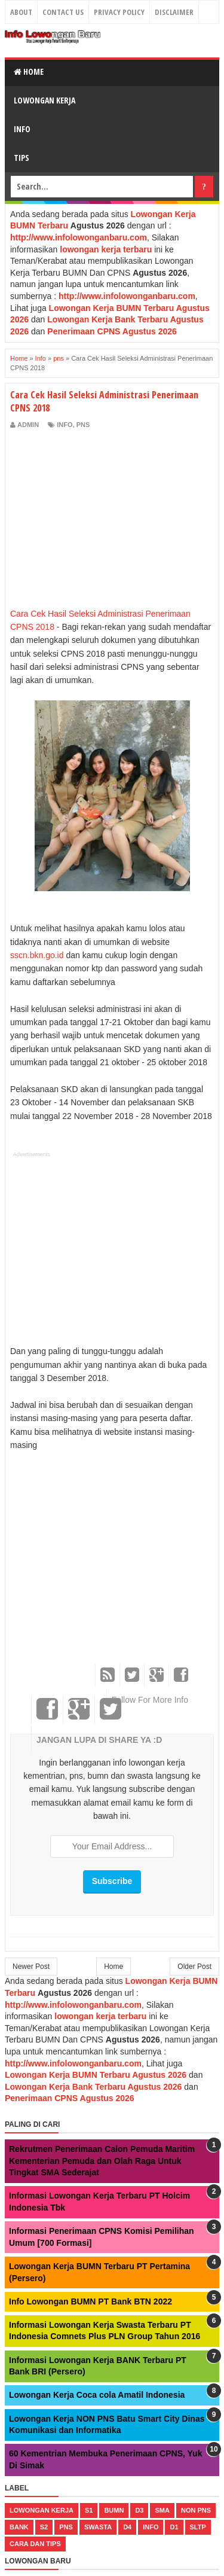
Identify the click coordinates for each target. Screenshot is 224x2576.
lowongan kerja (41, 2510)
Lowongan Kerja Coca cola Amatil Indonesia (97, 2395)
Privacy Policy (119, 12)
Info (22, 129)
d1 (174, 2527)
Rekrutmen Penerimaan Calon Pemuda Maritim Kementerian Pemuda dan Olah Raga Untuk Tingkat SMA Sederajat (102, 2160)
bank (19, 2527)
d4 (127, 2527)
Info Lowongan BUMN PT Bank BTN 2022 (90, 2301)
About (21, 12)
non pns (196, 2510)
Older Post (194, 1966)
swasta (98, 2527)
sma (162, 2510)
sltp (198, 2527)
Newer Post (31, 1966)
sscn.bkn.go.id (37, 955)
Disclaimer (174, 12)
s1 (89, 2510)
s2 (44, 2527)
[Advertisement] (110, 519)
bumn (114, 2510)
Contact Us (63, 12)
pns (83, 424)
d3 (139, 2510)
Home (29, 71)
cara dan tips (35, 2543)
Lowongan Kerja (44, 100)
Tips (21, 157)
